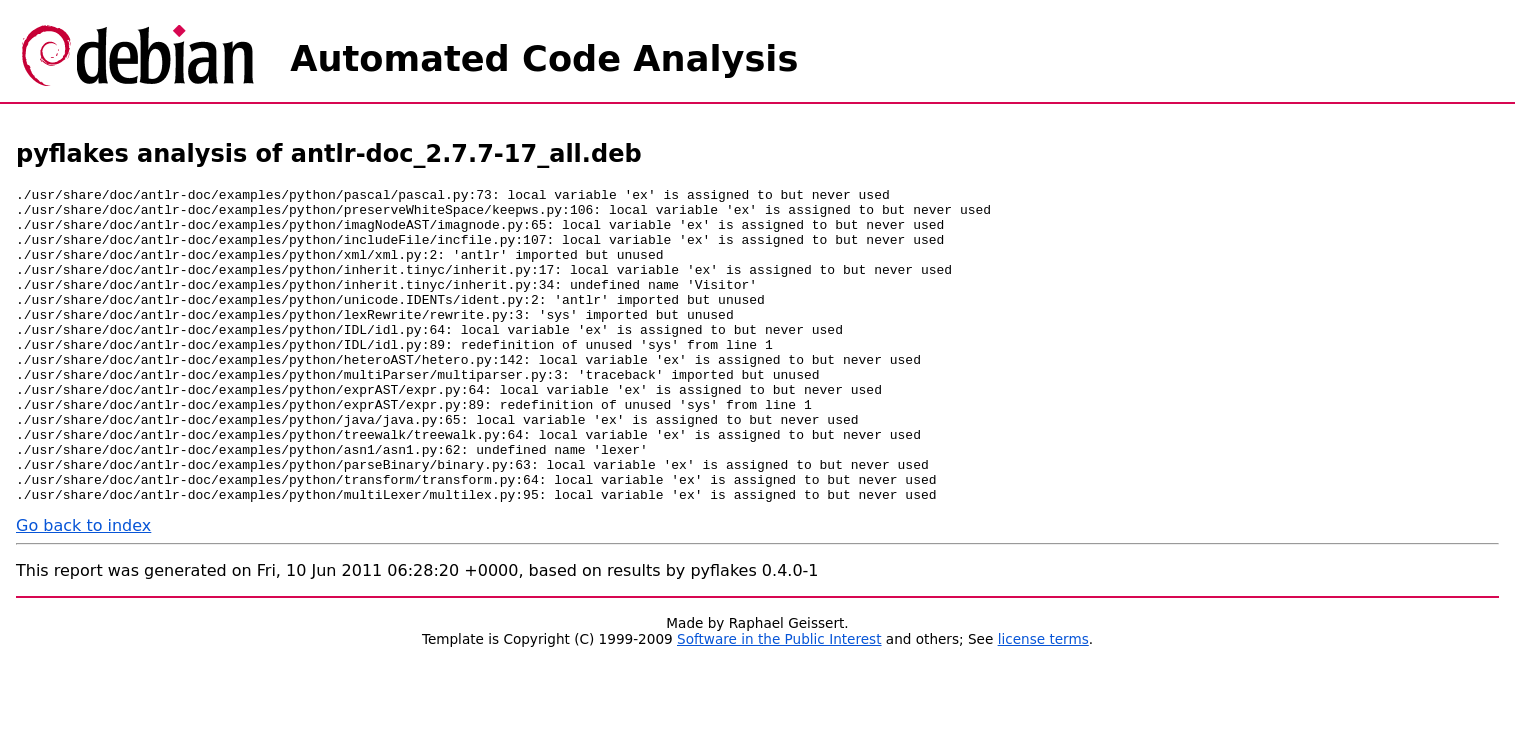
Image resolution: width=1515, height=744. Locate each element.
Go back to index (83, 588)
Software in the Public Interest (779, 702)
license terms (1043, 702)
